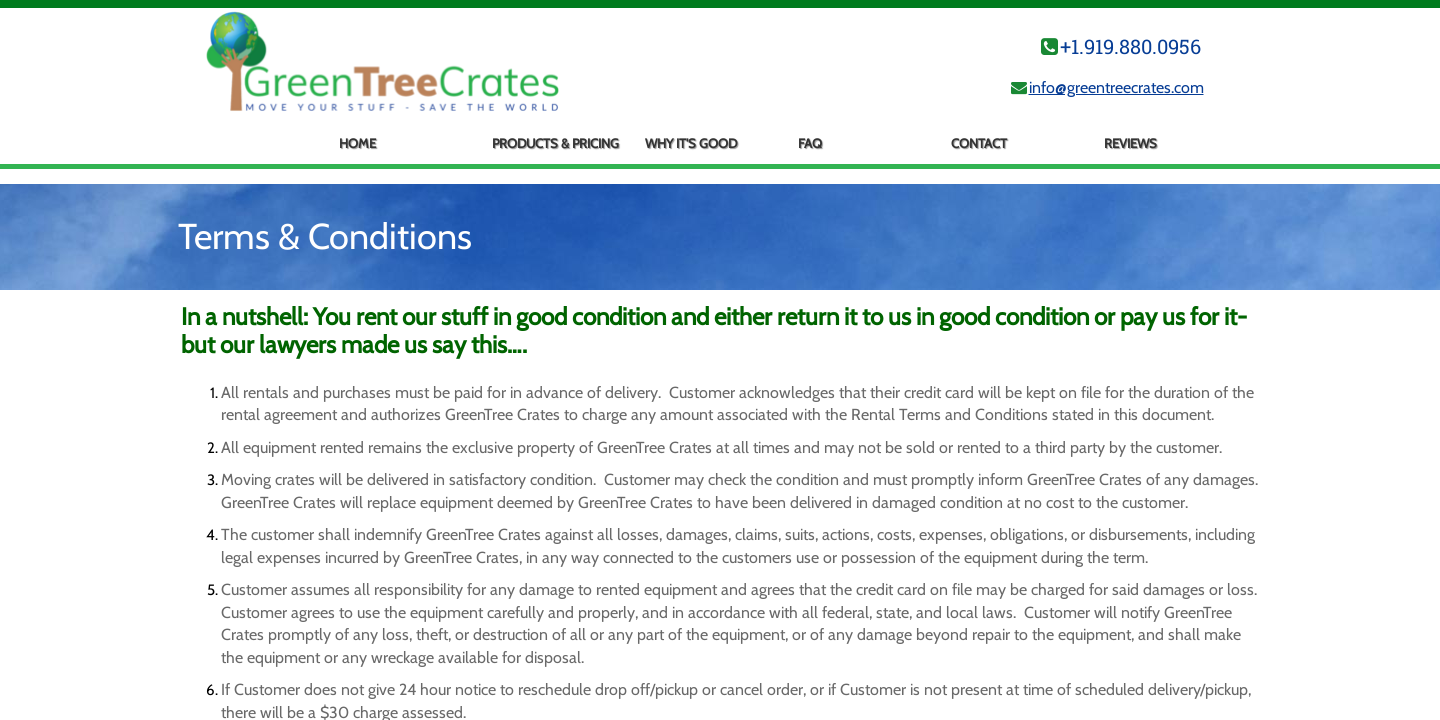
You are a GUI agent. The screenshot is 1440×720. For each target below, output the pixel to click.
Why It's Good (691, 143)
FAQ (810, 143)
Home (357, 143)
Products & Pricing (555, 143)
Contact (979, 143)
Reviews (1130, 143)
